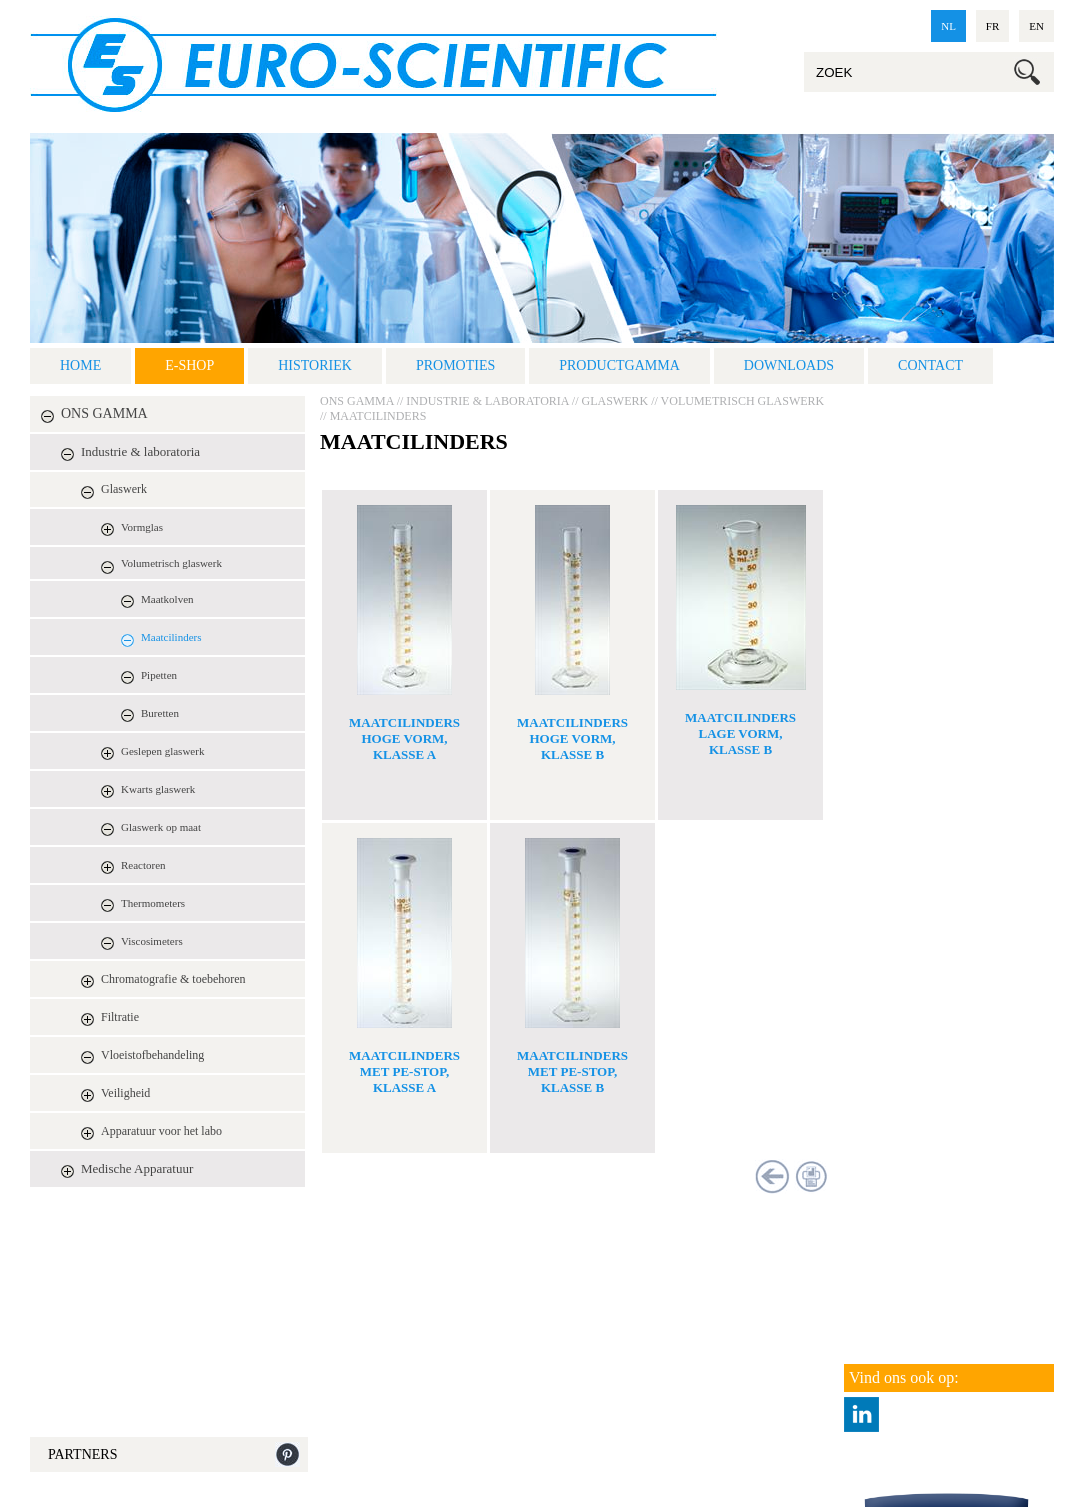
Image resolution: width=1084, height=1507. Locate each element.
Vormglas (142, 527)
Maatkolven (167, 599)
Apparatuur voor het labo (161, 1131)
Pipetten (159, 675)
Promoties (455, 365)
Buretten (160, 713)
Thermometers (153, 903)
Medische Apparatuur (137, 1168)
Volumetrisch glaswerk (171, 563)
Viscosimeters (152, 941)
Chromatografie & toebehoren (173, 979)
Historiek (315, 365)
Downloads (789, 365)
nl (948, 26)
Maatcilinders (171, 637)
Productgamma (619, 365)
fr (992, 26)
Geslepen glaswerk (162, 751)
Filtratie (120, 1017)
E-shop (189, 365)
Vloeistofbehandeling (152, 1055)
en (1036, 26)
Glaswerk (124, 489)
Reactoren (143, 865)
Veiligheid (125, 1093)
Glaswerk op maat (161, 827)
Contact (930, 365)
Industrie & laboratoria (140, 451)
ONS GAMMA (104, 413)
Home (80, 365)
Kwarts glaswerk (158, 789)
